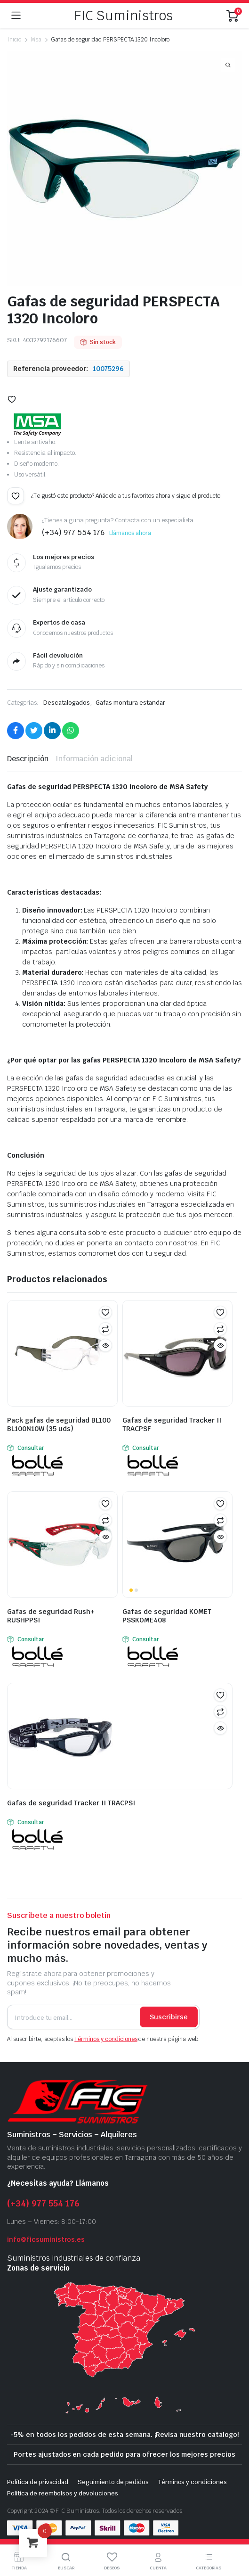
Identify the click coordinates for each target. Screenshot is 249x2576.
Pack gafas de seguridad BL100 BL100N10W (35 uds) (59, 1424)
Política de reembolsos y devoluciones (62, 2493)
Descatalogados (66, 703)
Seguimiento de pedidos (113, 2482)
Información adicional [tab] (94, 759)
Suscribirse (169, 2017)
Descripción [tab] (27, 759)
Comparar (105, 1328)
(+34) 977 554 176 (43, 2203)
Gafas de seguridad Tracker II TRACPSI (71, 1803)
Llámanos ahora (130, 533)
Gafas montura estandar (130, 703)
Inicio (14, 39)
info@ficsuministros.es (46, 2239)
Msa (36, 39)
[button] (11, 399)
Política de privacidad (37, 2482)
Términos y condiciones (105, 2039)
